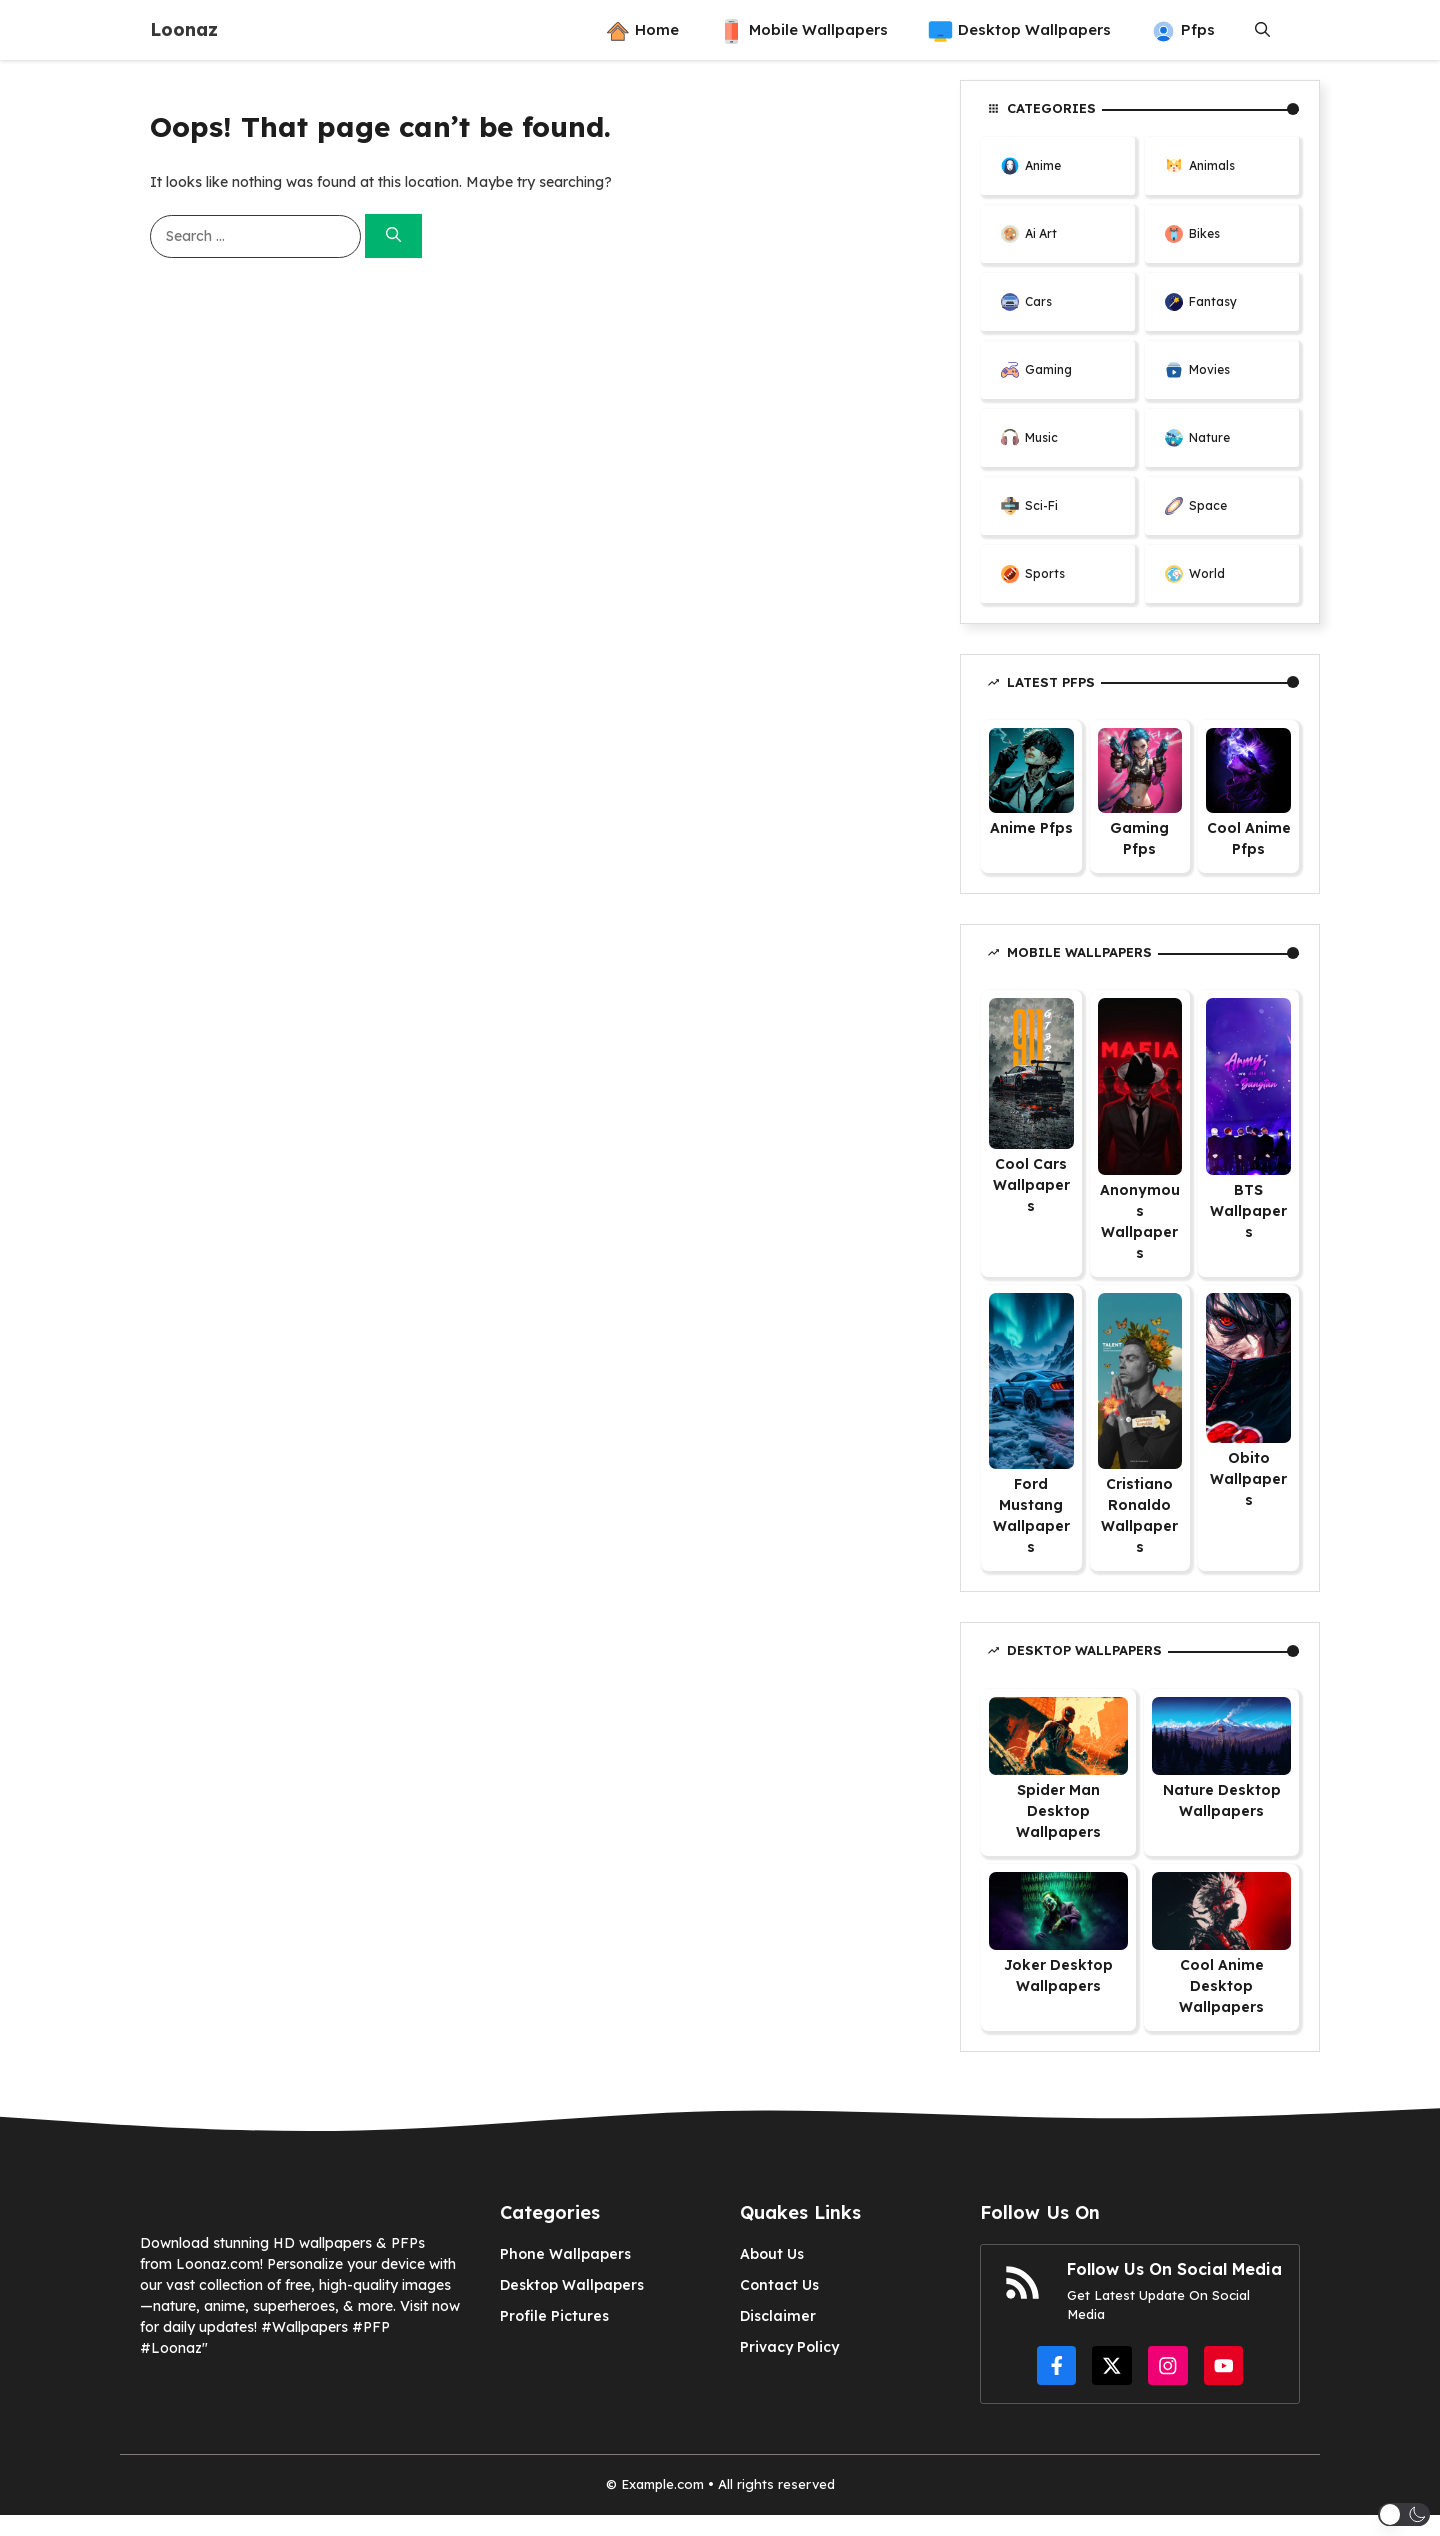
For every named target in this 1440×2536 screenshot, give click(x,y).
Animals (1212, 165)
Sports (1045, 573)
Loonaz (184, 29)
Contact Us (779, 2285)
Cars (1038, 301)
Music (1041, 437)
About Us (772, 2254)
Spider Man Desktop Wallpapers (1058, 1811)
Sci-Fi (1041, 505)
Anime (1043, 165)
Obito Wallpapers (1248, 1479)
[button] (1262, 30)
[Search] (393, 236)
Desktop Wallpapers (1019, 29)
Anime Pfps (1031, 828)
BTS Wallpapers (1248, 1211)
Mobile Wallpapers (803, 29)
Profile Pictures (554, 2316)
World (1207, 573)
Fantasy (1213, 301)
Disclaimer (778, 2316)
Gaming (1048, 369)
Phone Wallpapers (565, 2254)
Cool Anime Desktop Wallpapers (1221, 1986)
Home (642, 29)
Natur (1206, 437)
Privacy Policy (789, 2347)
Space (1208, 505)
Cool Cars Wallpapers (1031, 1185)
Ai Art (1041, 233)
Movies (1209, 369)
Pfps (1183, 29)
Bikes (1204, 233)
